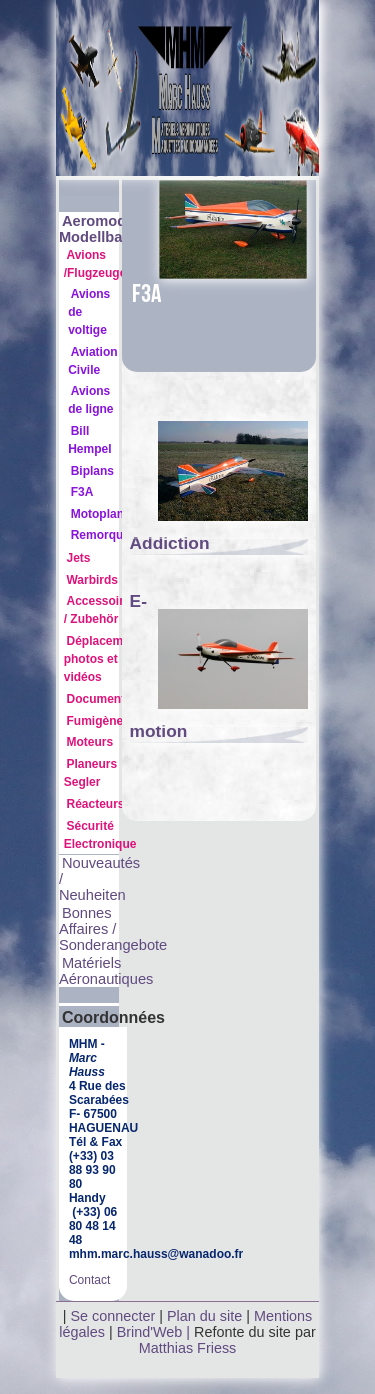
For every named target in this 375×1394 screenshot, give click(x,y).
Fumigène (94, 721)
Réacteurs (95, 804)
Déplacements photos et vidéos (106, 659)
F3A (82, 492)
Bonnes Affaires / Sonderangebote (113, 929)
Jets (78, 558)
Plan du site (204, 1316)
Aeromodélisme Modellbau (115, 229)
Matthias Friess (188, 1348)
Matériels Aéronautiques (106, 971)
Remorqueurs (110, 535)
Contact (89, 1280)
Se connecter (112, 1316)
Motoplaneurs (110, 514)
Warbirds (92, 580)
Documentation (109, 699)
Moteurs (89, 742)
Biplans (92, 471)
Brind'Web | (155, 1332)
